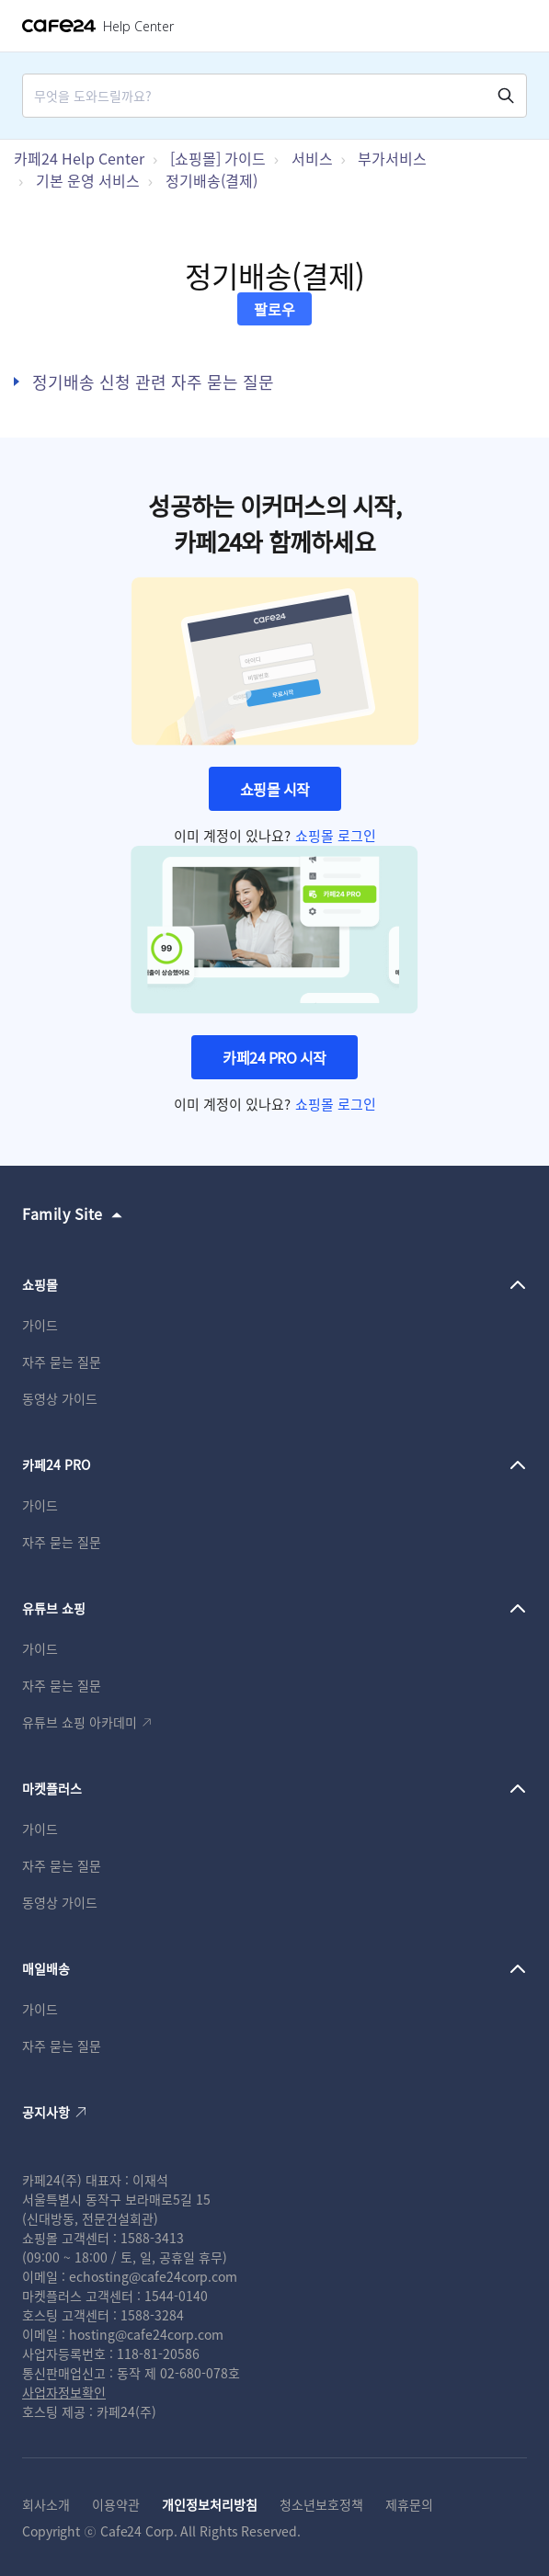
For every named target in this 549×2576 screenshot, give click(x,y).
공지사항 (46, 2112)
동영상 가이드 (59, 1398)
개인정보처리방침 (209, 2504)
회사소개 (46, 2504)
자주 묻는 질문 (61, 1361)
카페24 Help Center (79, 158)
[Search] (265, 96)
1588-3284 (152, 2315)
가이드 (40, 1325)
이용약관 (116, 2504)
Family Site (62, 1214)
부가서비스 (392, 158)
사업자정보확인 (64, 2392)
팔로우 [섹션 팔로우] (274, 309)
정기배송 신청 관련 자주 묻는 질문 (153, 381)
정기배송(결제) (211, 180)
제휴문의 (409, 2504)
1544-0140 (176, 2295)
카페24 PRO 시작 (274, 1057)
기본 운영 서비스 (88, 180)
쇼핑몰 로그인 (335, 835)
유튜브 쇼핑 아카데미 (79, 1722)
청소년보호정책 (321, 2504)
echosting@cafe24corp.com (153, 2276)
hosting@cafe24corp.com (146, 2334)
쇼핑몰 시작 (275, 789)
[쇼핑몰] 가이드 (218, 158)
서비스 (312, 158)
